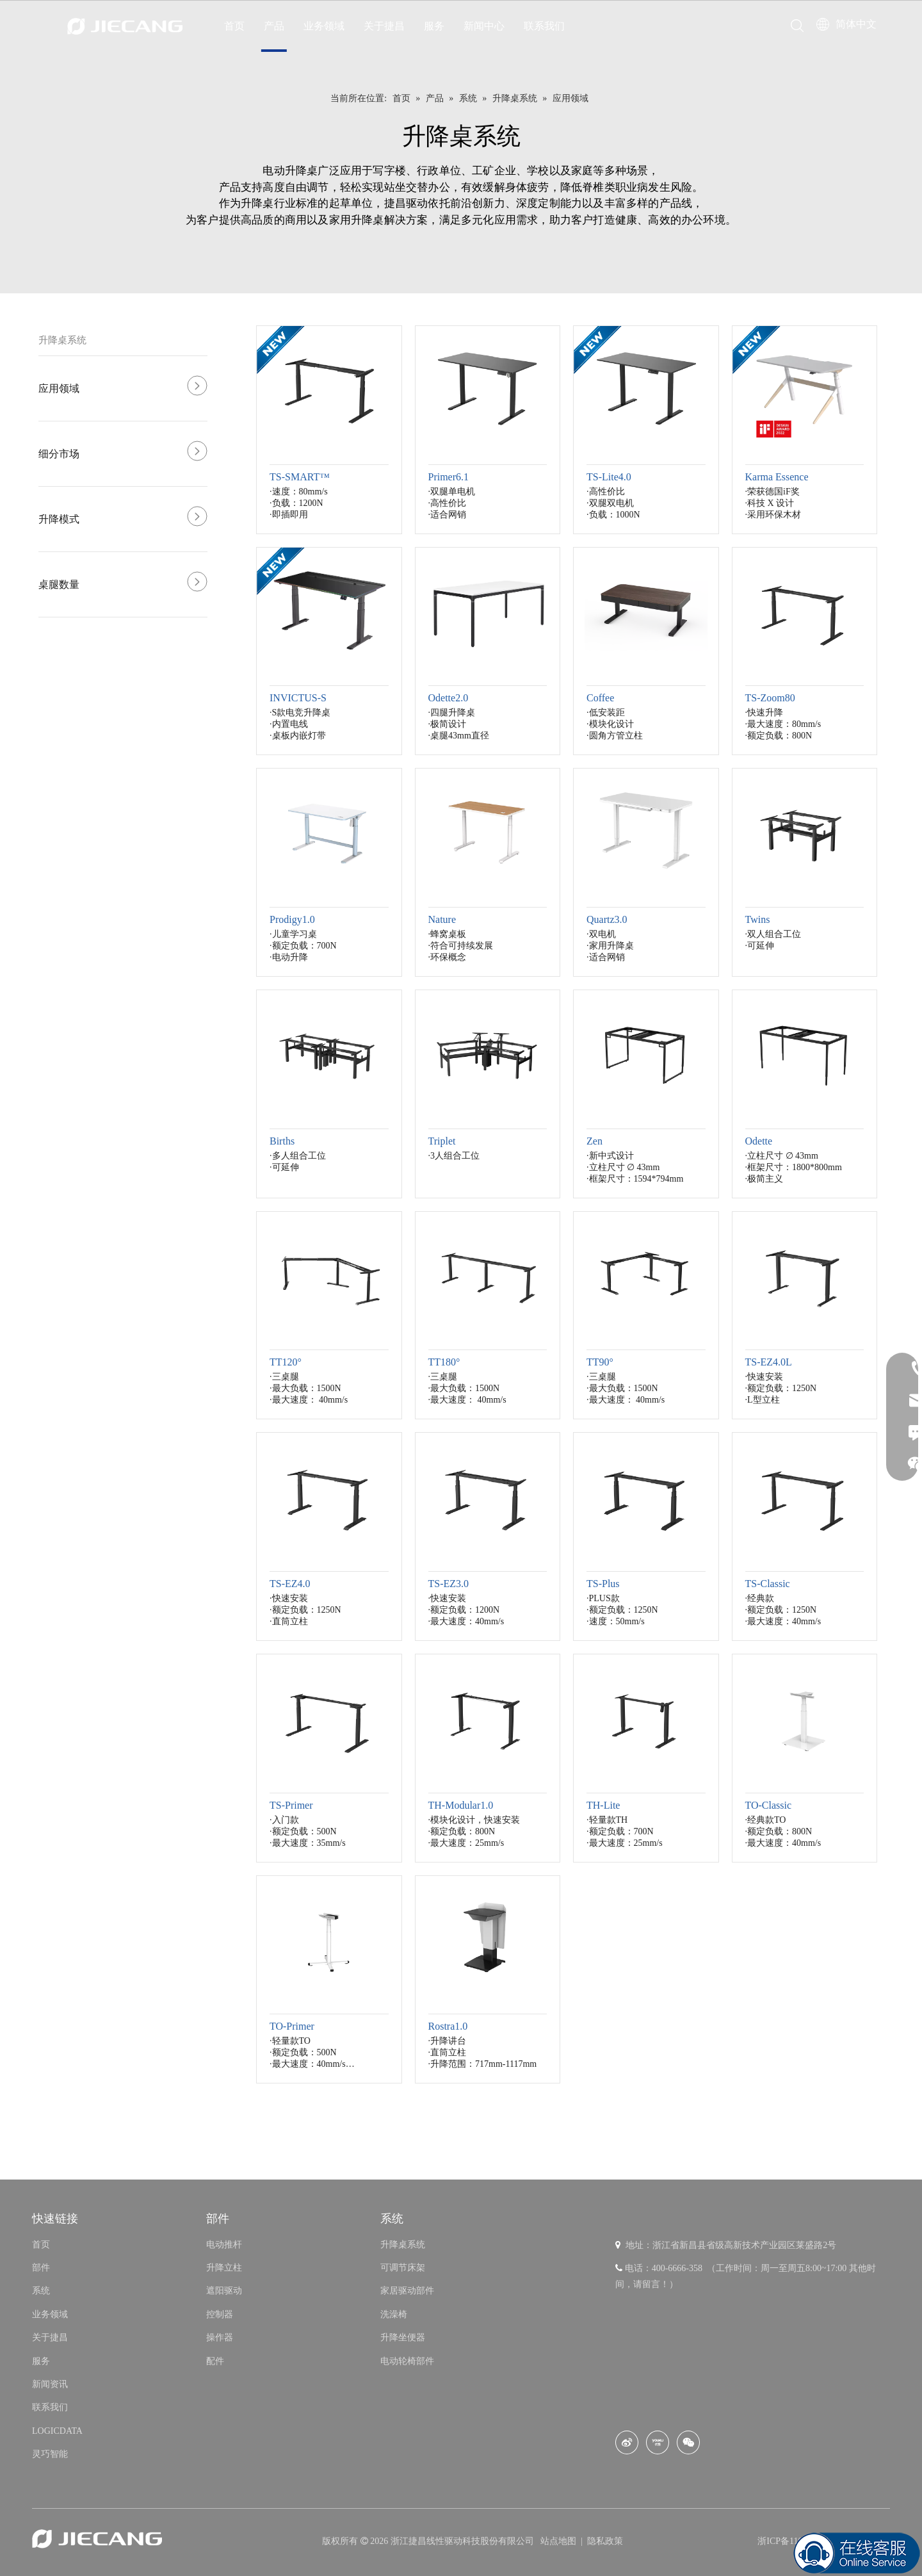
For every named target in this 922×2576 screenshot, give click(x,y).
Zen (594, 1141)
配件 (215, 2361)
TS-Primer (291, 1805)
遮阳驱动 (224, 2290)
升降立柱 (224, 2267)
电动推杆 (224, 2244)
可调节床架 (402, 2267)
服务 (434, 25)
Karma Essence (777, 476)
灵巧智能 (50, 2454)
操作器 (219, 2337)
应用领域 (58, 388)
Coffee (600, 697)
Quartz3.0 (606, 919)
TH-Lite (603, 1805)
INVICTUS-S (298, 697)
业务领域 (323, 25)
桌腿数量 (58, 584)
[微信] (688, 2442)
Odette (759, 1141)
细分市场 (58, 453)
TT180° (444, 1362)
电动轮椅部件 (407, 2361)
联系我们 (544, 25)
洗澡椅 (393, 2314)
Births (282, 1141)
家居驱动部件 (407, 2290)
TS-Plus (603, 1583)
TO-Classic (768, 1805)
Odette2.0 (448, 697)
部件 (41, 2267)
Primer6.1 (448, 476)
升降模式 (58, 519)
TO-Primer (292, 2026)
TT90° (599, 1362)
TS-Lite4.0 (608, 476)
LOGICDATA (57, 2431)
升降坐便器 (402, 2337)
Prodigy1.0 (292, 919)
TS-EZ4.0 (290, 1583)
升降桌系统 (62, 340)
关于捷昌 (384, 25)
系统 (41, 2290)
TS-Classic (767, 1583)
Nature (442, 919)
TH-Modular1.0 (461, 1805)
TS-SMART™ (300, 476)
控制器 (219, 2314)
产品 (274, 25)
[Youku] (657, 2442)
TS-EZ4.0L (768, 1362)
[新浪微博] (626, 2442)
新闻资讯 (50, 2384)
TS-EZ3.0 (448, 1583)
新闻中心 (484, 25)
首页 (234, 25)
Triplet (442, 1141)
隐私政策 (605, 2541)
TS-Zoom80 (770, 697)
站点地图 (559, 2541)
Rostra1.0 (448, 2026)
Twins (757, 919)
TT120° (286, 1362)
